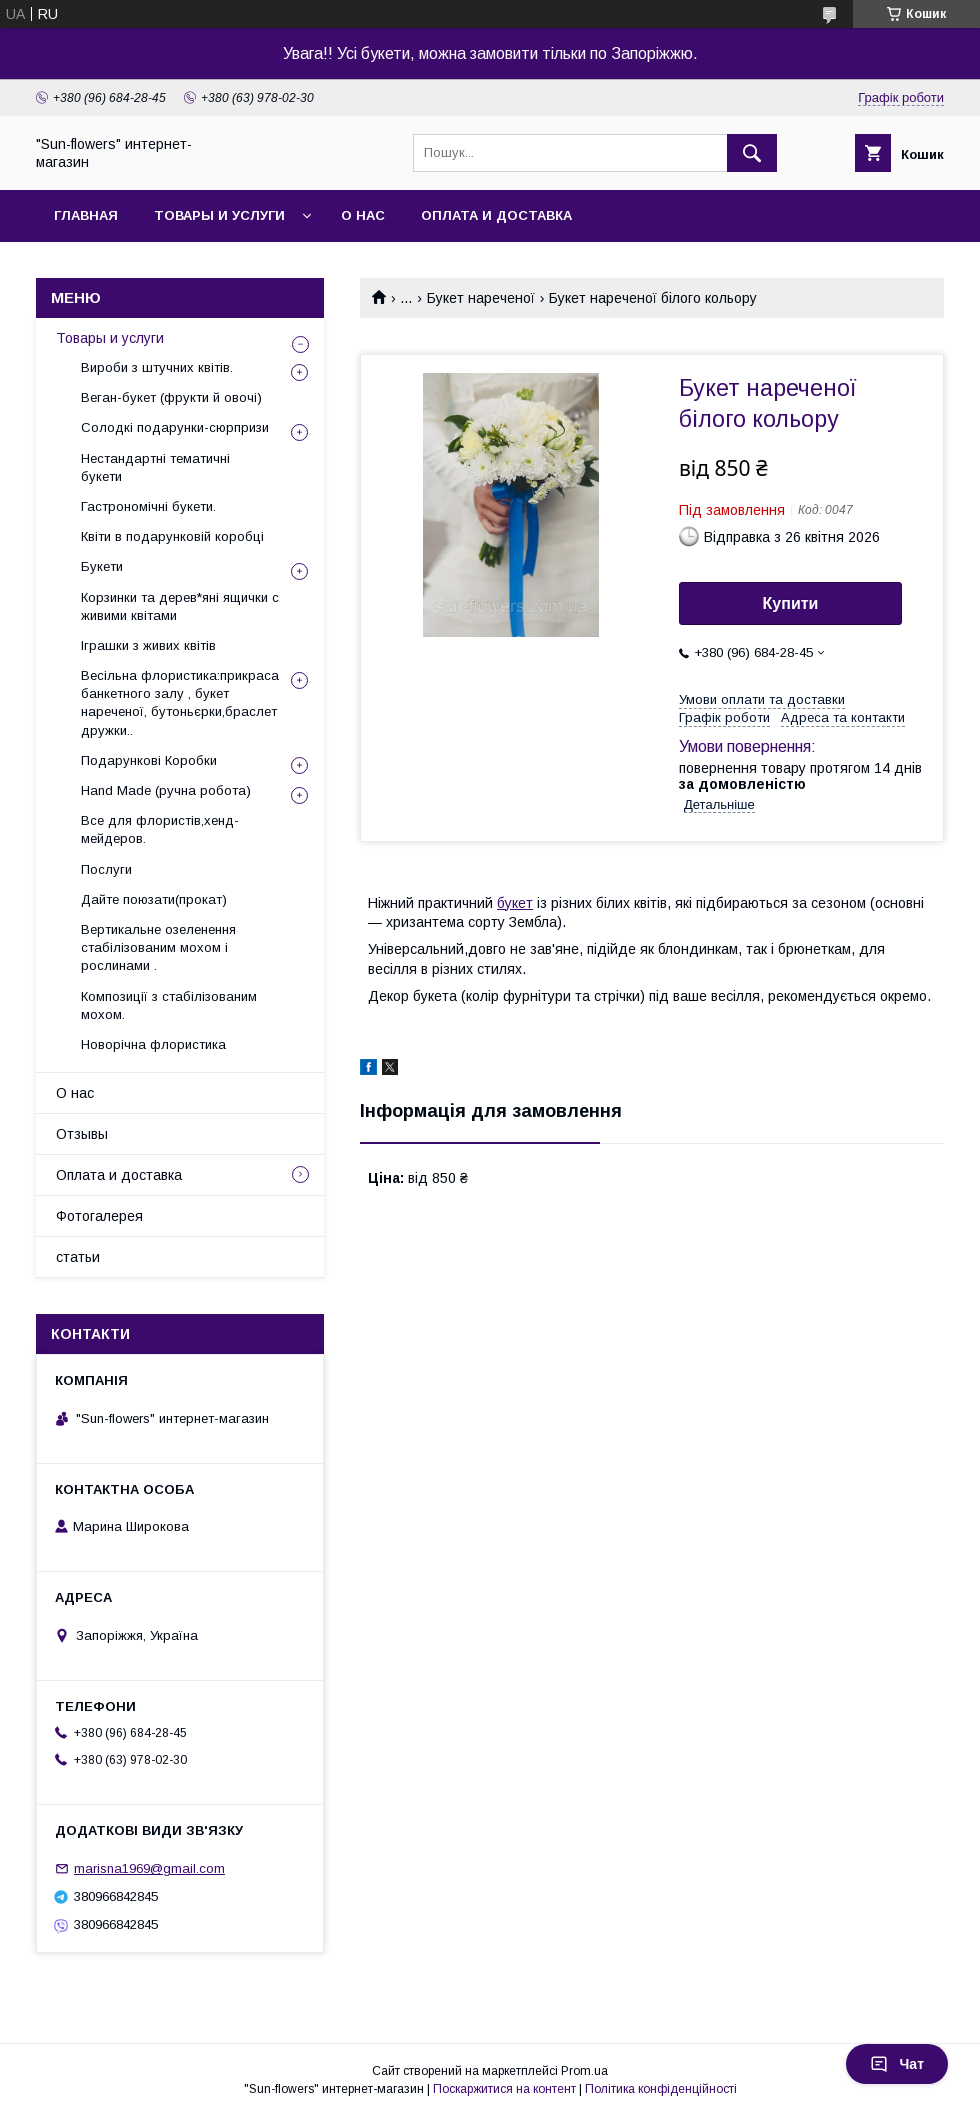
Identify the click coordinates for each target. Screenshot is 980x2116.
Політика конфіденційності (661, 2089)
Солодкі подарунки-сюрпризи (175, 427)
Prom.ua (584, 2071)
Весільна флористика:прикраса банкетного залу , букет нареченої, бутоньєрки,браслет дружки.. (180, 703)
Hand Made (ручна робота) (166, 790)
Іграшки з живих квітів (148, 645)
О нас (363, 215)
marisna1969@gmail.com (149, 1868)
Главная (86, 215)
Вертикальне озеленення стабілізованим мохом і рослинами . (158, 947)
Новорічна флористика (153, 1044)
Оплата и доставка (496, 215)
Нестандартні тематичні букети (155, 467)
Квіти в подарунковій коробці (172, 536)
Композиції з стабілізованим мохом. (169, 1005)
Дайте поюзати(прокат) (154, 899)
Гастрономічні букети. (148, 506)
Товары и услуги (219, 215)
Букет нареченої (481, 298)
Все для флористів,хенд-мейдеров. (160, 829)
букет (515, 903)
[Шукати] (752, 153)
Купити (791, 603)
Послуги (106, 869)
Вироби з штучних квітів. (157, 367)
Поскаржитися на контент (504, 2089)
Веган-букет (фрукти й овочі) (171, 397)
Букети (102, 566)
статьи (78, 1257)
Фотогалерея (99, 1216)
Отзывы (82, 1134)
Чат (897, 2064)
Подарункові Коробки (149, 760)
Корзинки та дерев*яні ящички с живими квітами (180, 606)
